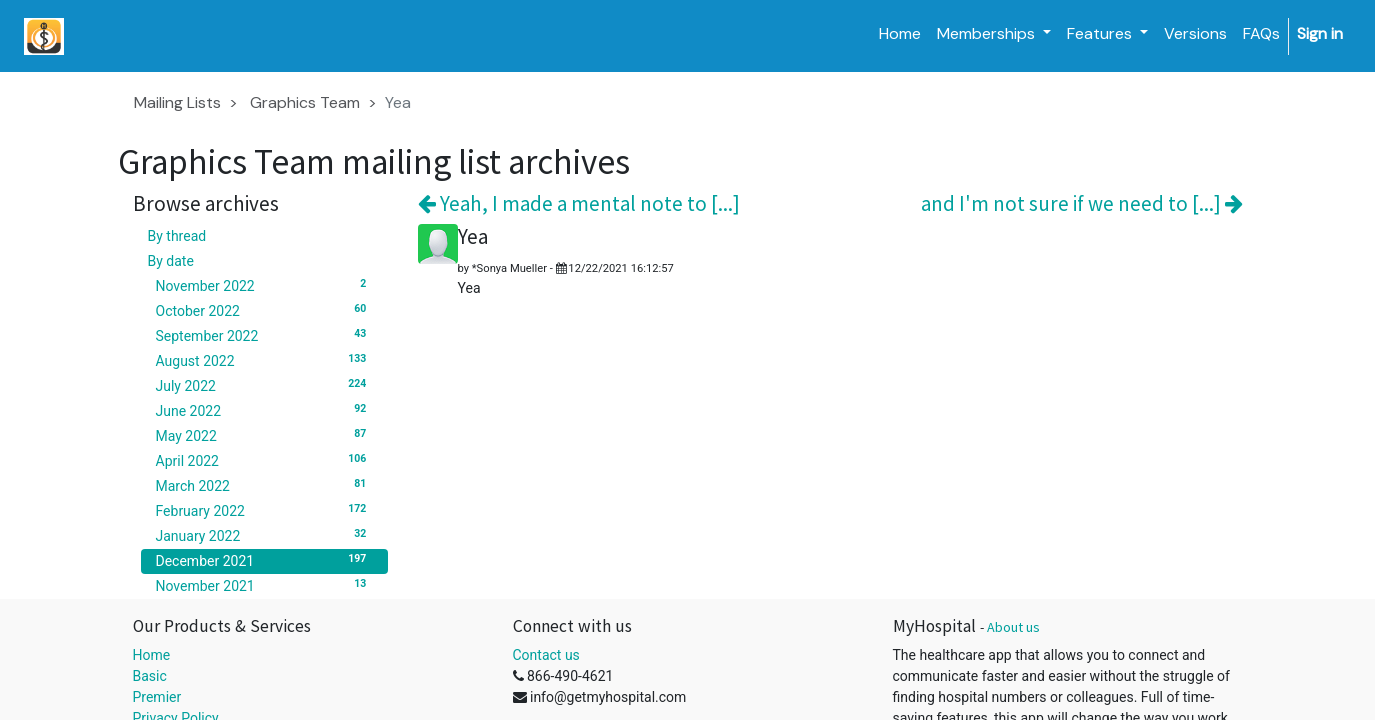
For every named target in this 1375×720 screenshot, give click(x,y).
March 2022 (264, 485)
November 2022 (264, 285)
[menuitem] (900, 34)
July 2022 (264, 385)
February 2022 (264, 510)
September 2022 (264, 335)
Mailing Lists (177, 102)
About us (1013, 627)
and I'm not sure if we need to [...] (1082, 203)
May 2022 (264, 435)
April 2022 (264, 460)
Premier (157, 697)
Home (152, 655)
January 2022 (264, 535)
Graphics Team (305, 102)
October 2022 (264, 310)
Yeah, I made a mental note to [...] (579, 203)
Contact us (546, 655)
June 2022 (264, 410)
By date (171, 261)
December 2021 (264, 560)
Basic (150, 676)
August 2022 (264, 360)
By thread (177, 236)
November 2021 (264, 585)
